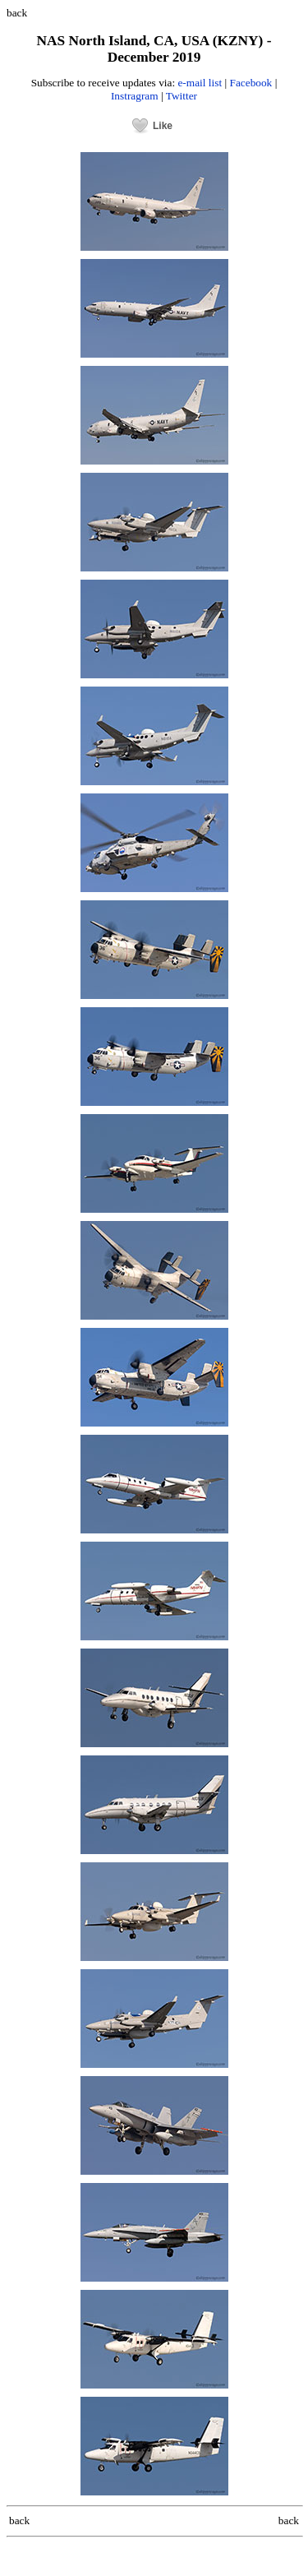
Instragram (135, 96)
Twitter (181, 96)
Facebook (250, 82)
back (17, 13)
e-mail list (199, 82)
